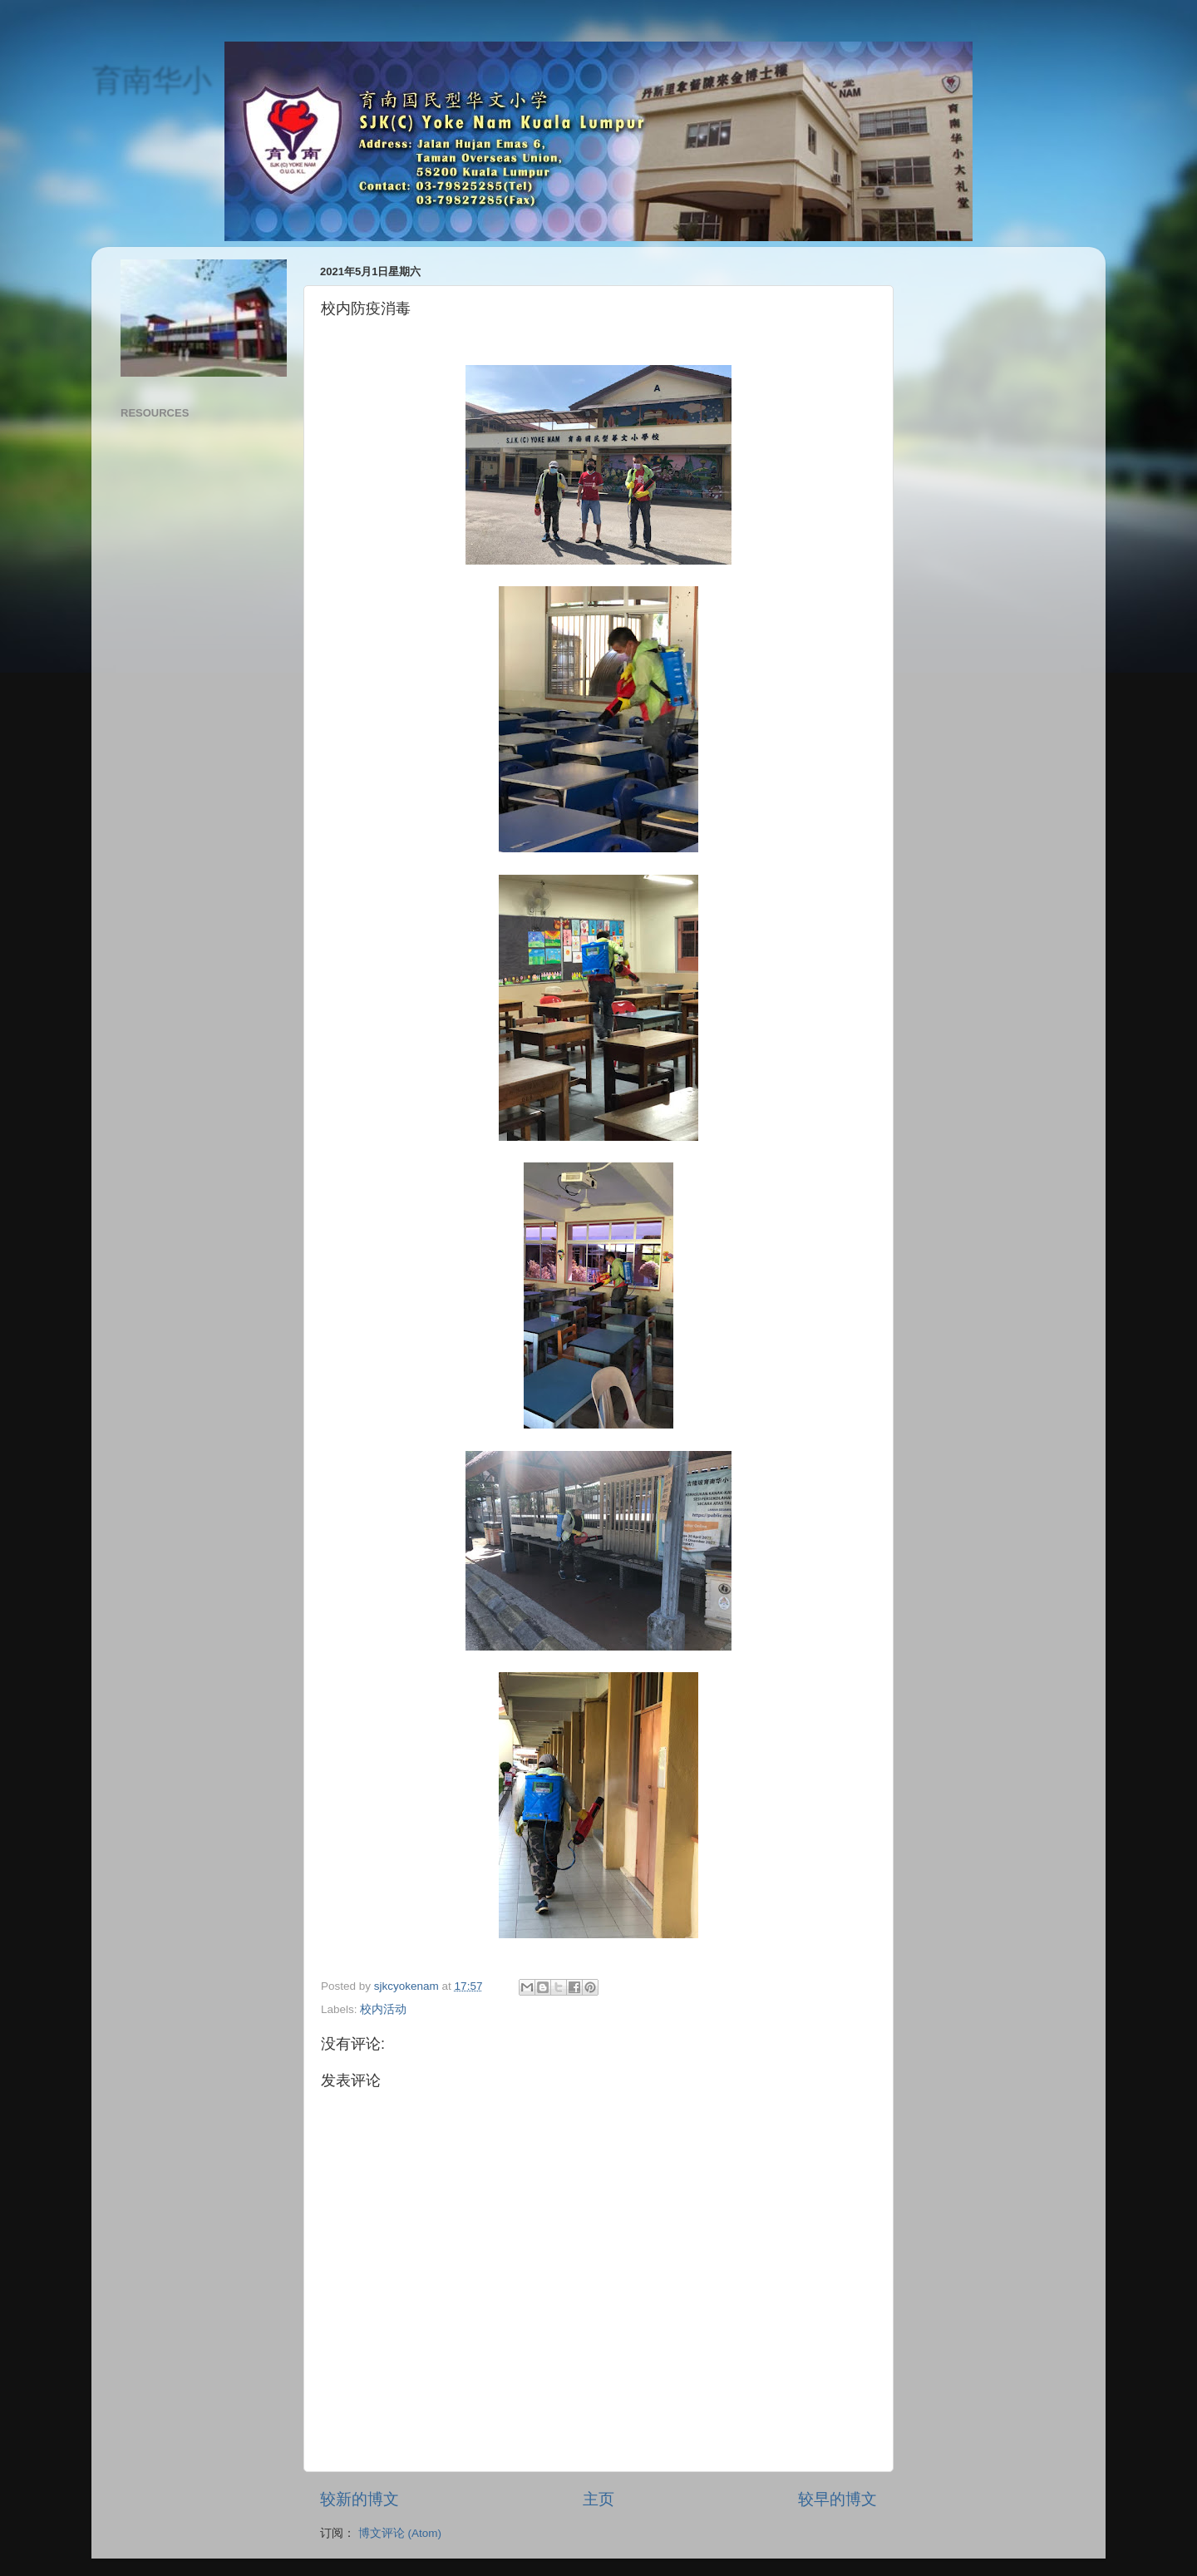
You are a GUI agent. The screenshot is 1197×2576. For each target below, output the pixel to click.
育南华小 (151, 79)
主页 (598, 2499)
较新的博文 (359, 2499)
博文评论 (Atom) (399, 2533)
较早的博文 (837, 2499)
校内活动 (383, 2009)
